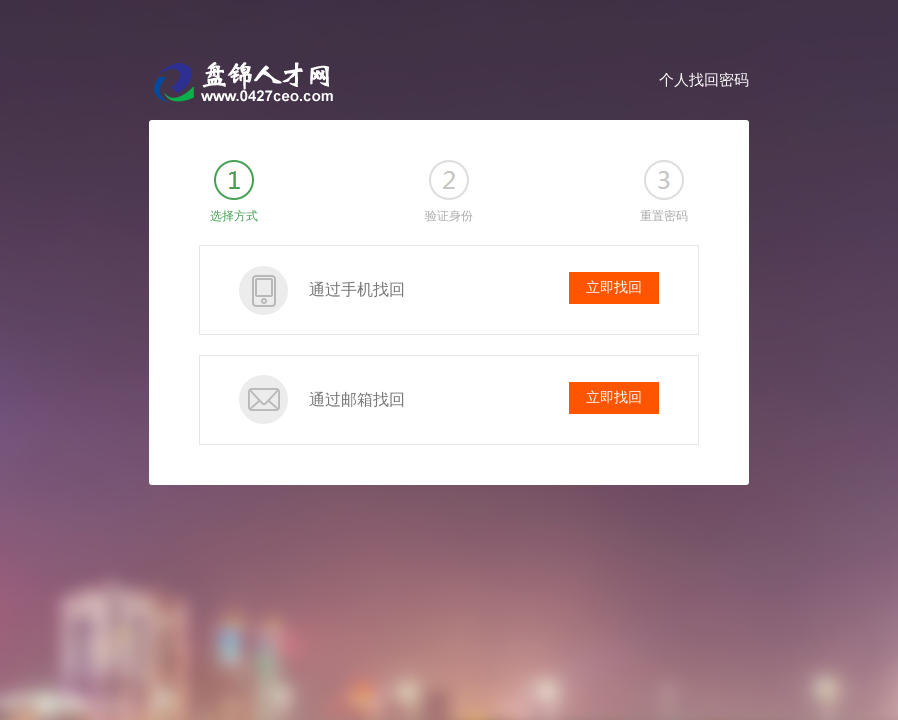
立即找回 (614, 287)
